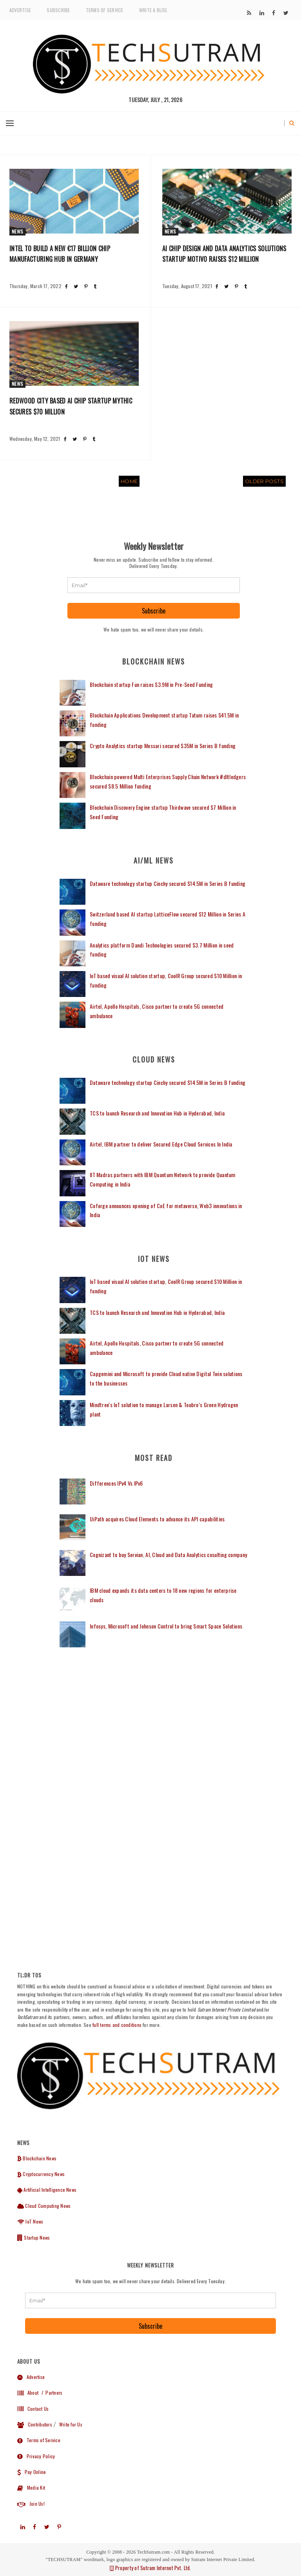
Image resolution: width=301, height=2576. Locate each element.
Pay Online (31, 2471)
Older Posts (264, 481)
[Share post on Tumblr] (95, 286)
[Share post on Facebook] (66, 286)
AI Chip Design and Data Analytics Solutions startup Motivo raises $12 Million (224, 254)
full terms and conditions (116, 2024)
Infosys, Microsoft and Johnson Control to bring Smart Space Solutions (166, 1626)
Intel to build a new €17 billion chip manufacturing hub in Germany (59, 254)
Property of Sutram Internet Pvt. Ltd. (150, 2568)
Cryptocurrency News (41, 2174)
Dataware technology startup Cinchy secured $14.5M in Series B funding (167, 883)
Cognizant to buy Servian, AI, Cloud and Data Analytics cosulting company (168, 1554)
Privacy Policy (36, 2456)
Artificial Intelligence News (46, 2189)
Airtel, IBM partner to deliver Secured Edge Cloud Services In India (161, 1144)
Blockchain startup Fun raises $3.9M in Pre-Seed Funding (151, 684)
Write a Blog (153, 10)
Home (129, 481)
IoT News (30, 2221)
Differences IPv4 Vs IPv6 (116, 1483)
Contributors (34, 2424)
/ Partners (51, 2392)
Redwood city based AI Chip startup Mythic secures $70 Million (70, 406)
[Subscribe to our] (249, 13)
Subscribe (58, 10)
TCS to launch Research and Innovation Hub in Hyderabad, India (157, 1113)
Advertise (20, 10)
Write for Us (70, 2424)
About (27, 2392)
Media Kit (31, 2487)
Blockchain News (36, 2158)
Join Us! (31, 2503)
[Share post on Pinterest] (86, 286)
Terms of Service (104, 10)
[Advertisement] (154, 1728)
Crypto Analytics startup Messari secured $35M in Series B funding (163, 745)
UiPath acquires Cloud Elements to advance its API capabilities (157, 1519)
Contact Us (33, 2408)
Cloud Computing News (44, 2205)
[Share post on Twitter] (76, 286)
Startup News (33, 2237)
